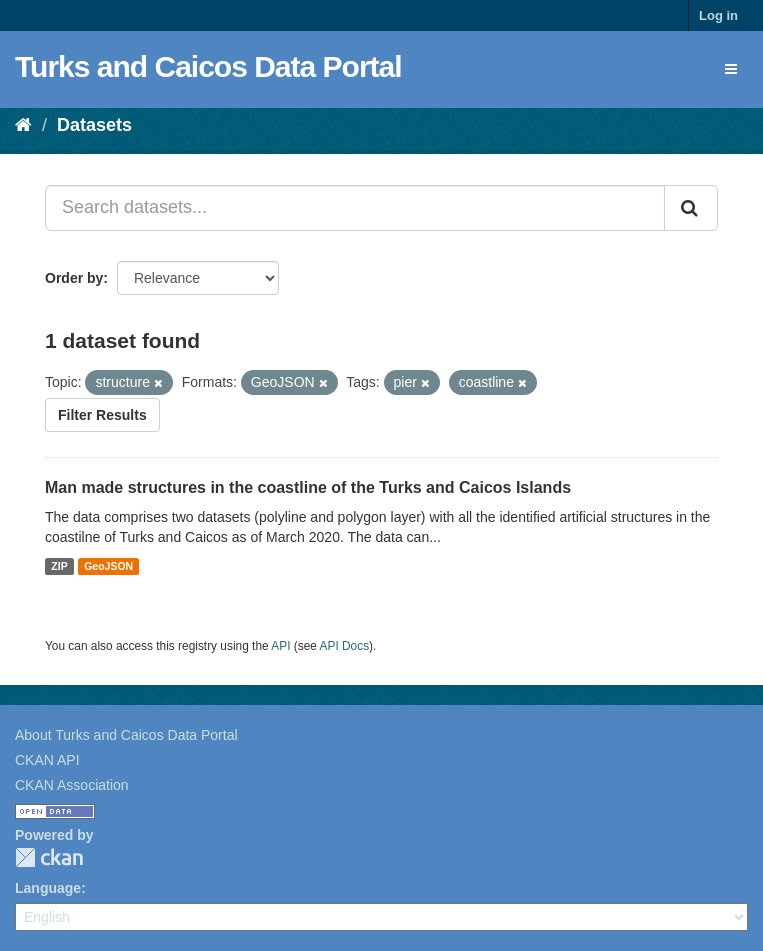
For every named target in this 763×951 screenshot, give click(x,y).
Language (48, 888)
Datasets (94, 125)
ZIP (59, 566)
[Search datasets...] (355, 208)
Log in (718, 15)
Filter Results (102, 415)
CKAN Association (72, 785)
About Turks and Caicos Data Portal (126, 735)
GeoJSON (108, 566)
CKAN (49, 857)
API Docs (345, 646)
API (280, 646)
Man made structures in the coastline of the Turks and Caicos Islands (308, 487)
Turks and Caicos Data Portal (208, 66)
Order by (74, 278)
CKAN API (47, 760)
